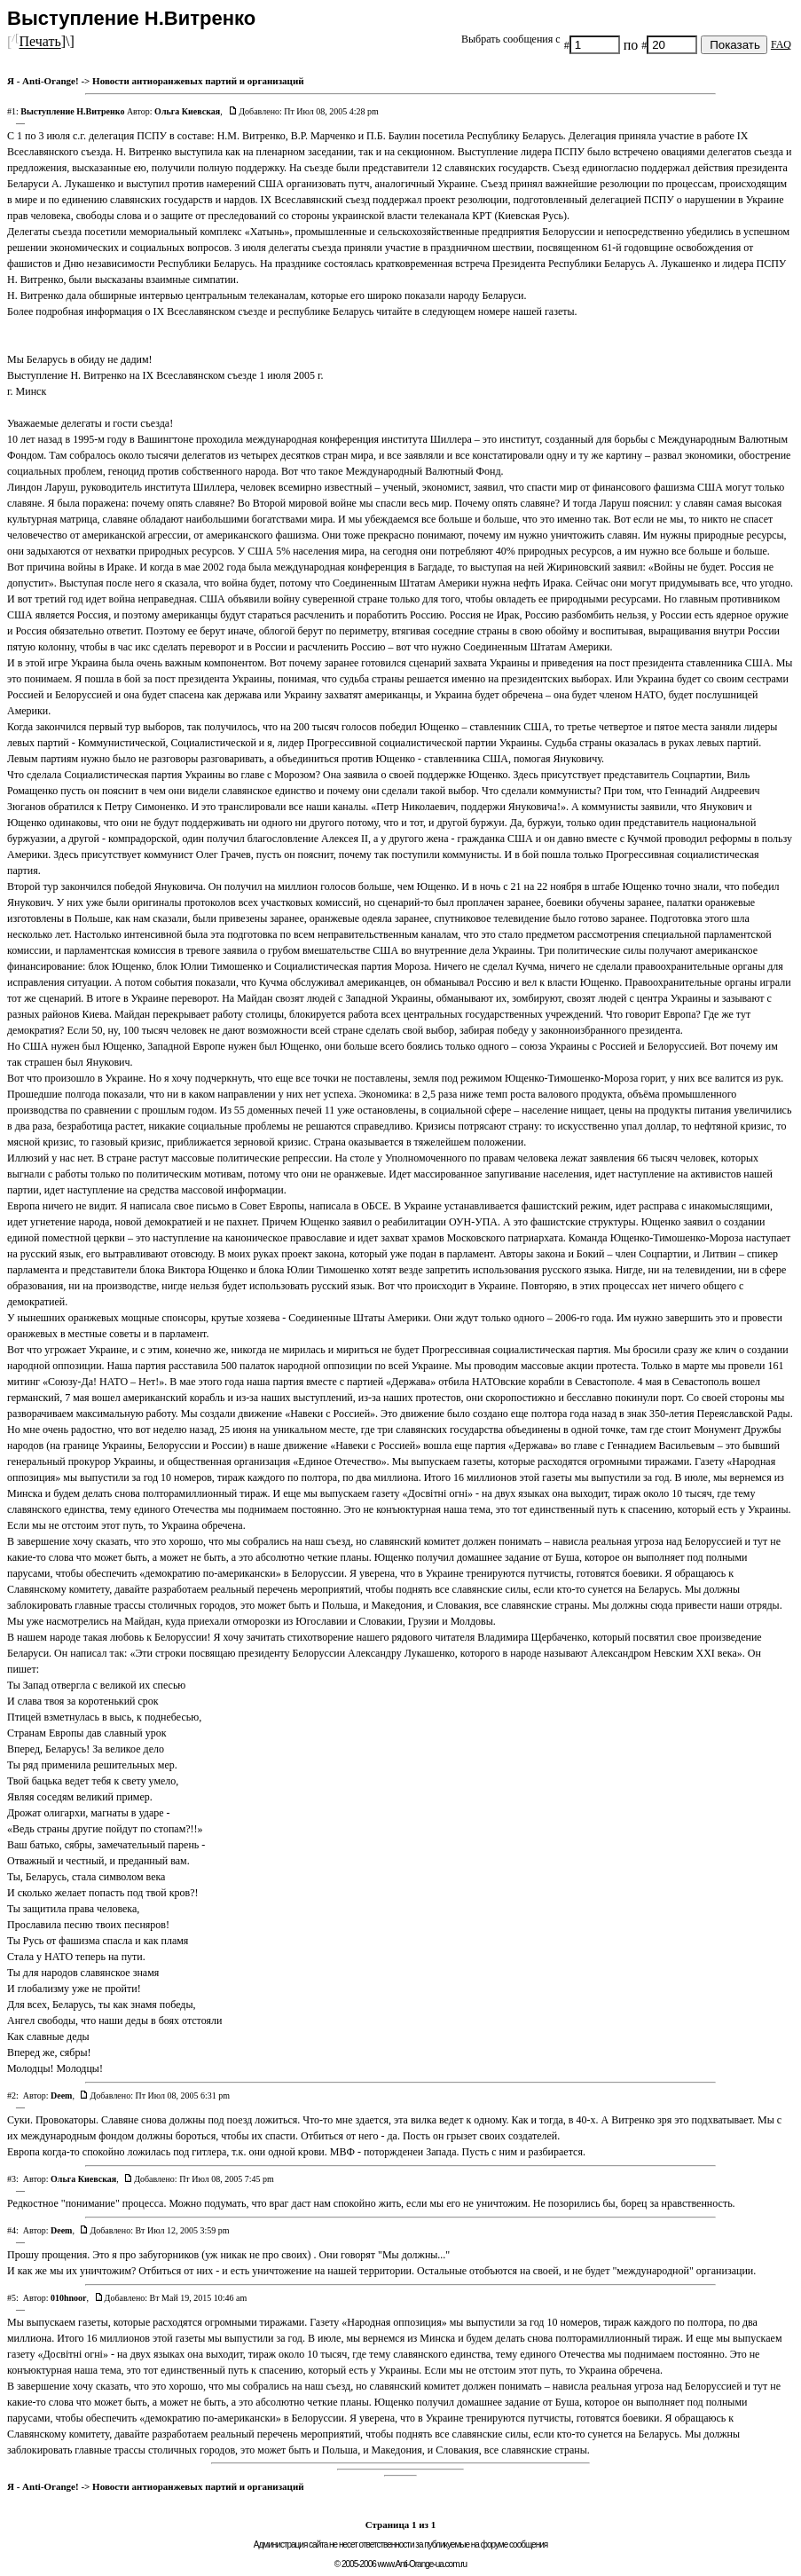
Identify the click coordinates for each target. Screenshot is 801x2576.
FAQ (781, 44)
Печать (39, 42)
